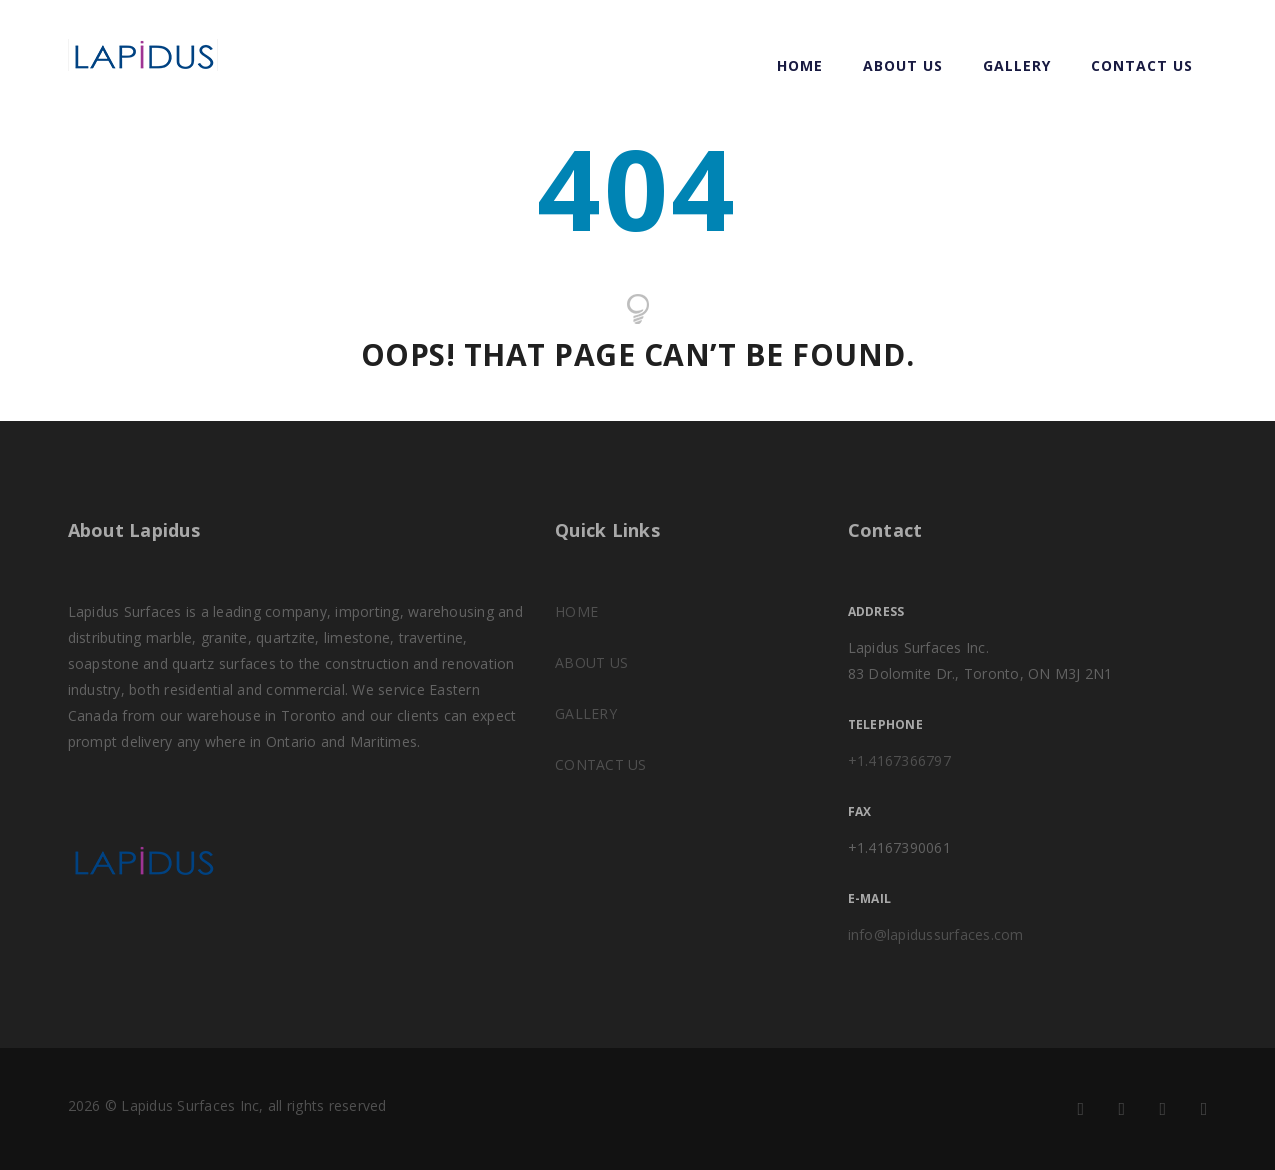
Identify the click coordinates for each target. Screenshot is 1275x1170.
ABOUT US (903, 65)
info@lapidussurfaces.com (936, 934)
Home (800, 65)
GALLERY (1017, 65)
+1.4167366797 (899, 760)
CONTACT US (1142, 65)
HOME (576, 611)
